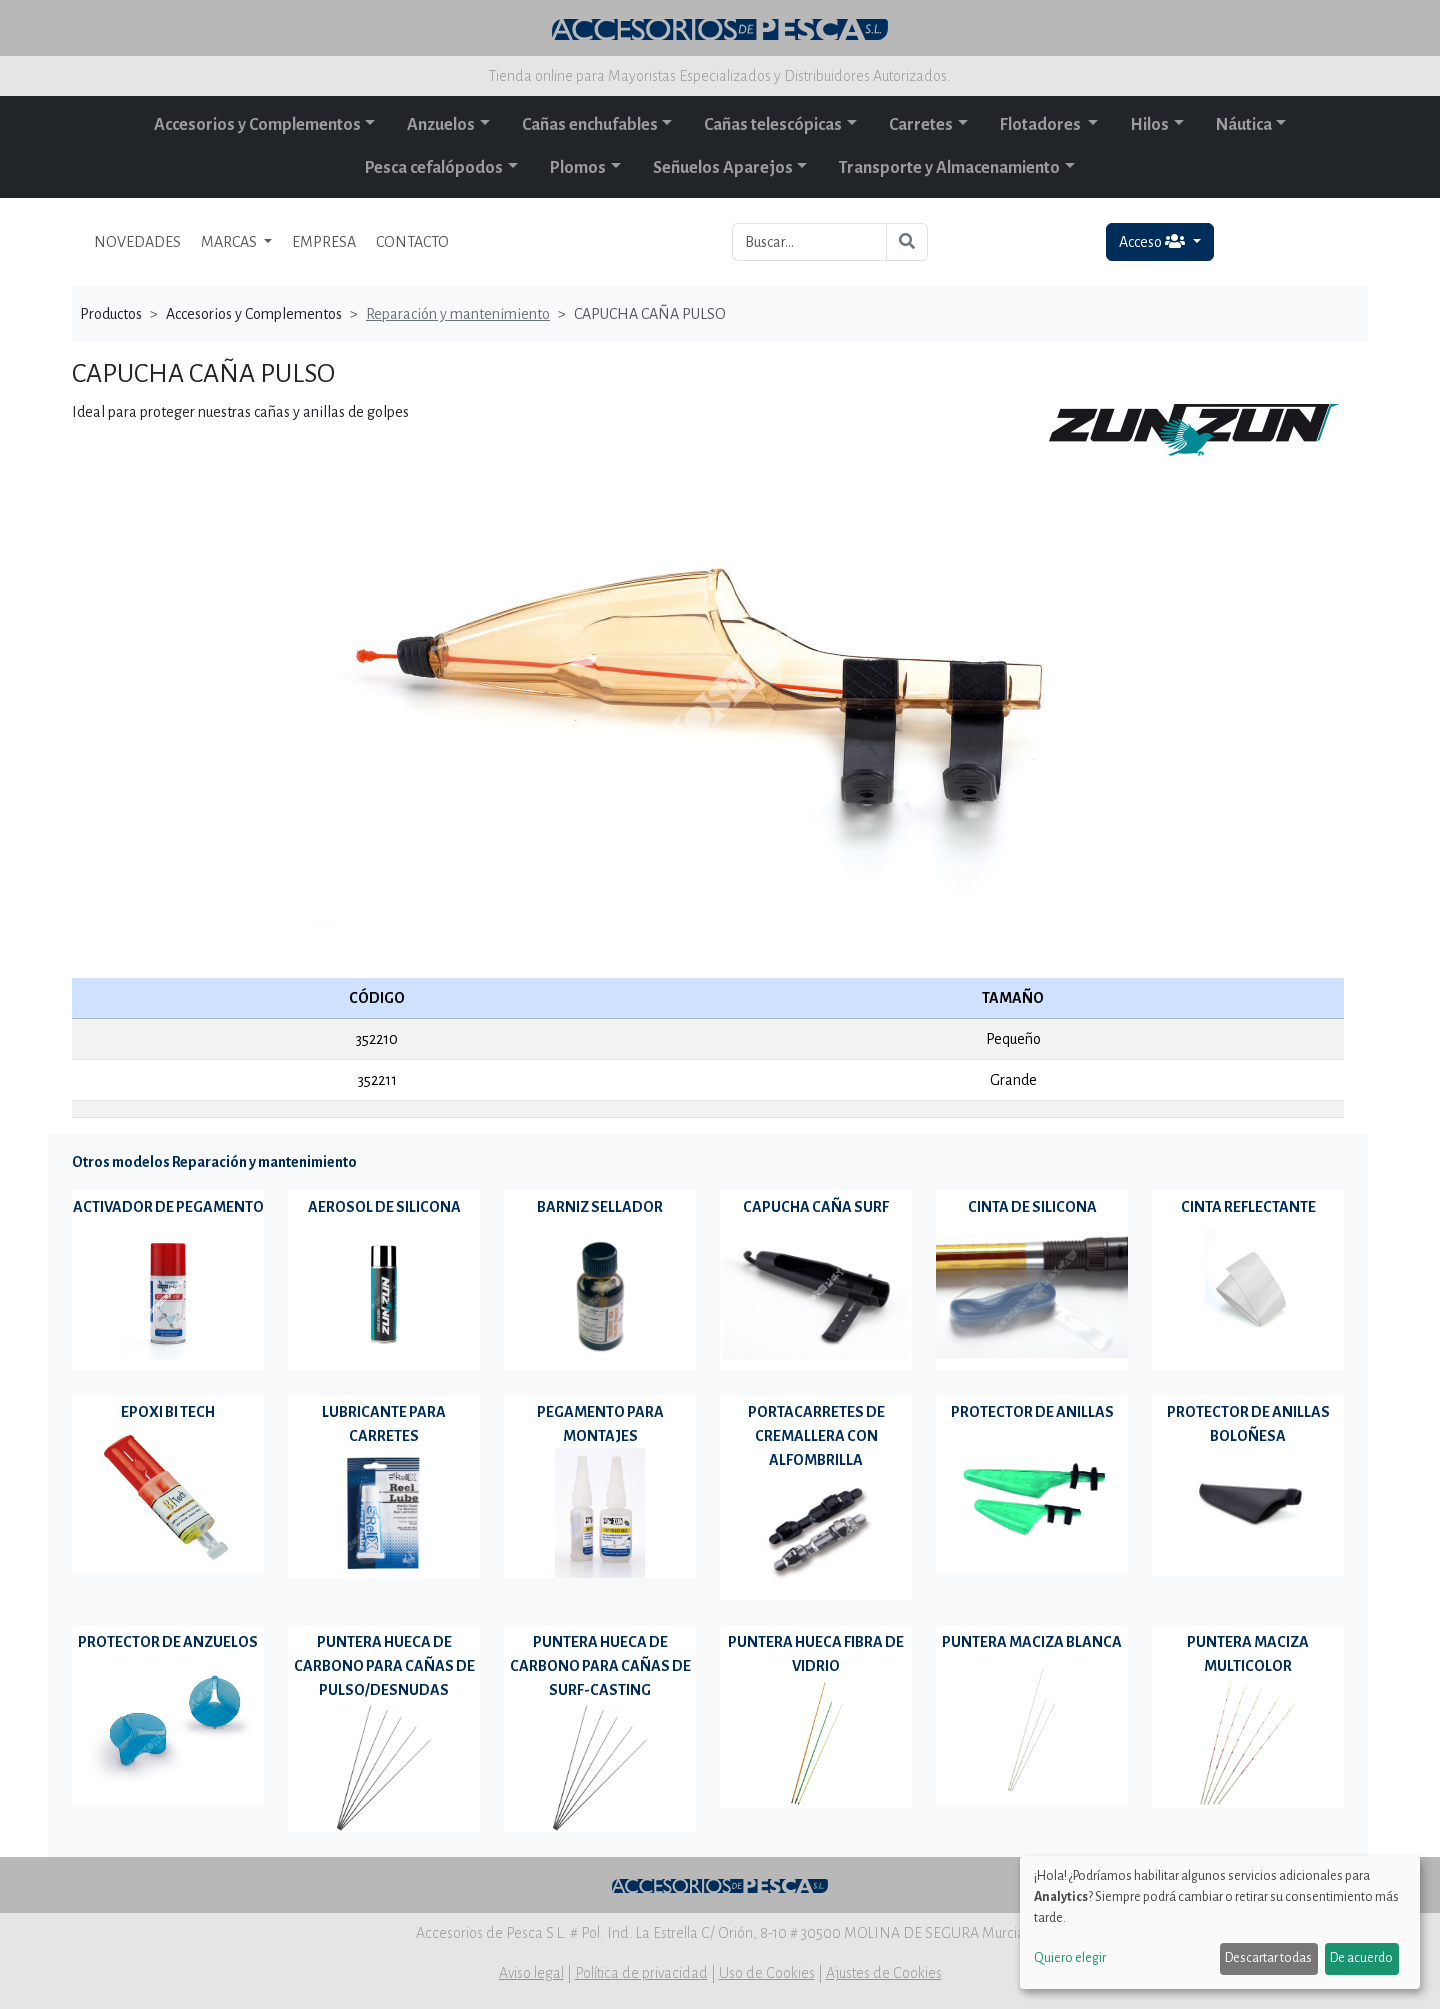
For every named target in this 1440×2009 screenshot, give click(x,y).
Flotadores (1042, 125)
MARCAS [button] (230, 242)
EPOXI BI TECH (168, 1412)
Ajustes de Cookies (884, 1973)
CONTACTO (412, 242)
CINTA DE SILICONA (1032, 1207)
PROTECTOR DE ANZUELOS (168, 1642)
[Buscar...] (809, 242)
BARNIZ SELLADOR (600, 1207)
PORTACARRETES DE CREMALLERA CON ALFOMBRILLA (816, 1436)
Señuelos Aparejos (723, 168)
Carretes (921, 125)
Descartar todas (1268, 1958)
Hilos (1149, 125)
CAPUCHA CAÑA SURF (816, 1207)
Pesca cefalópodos (434, 168)
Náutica (1244, 125)
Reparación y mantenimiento (458, 314)
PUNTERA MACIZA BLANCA (1032, 1642)
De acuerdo (1361, 1958)
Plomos (578, 168)
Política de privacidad (641, 1973)
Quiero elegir (1070, 1958)
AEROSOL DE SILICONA (384, 1207)
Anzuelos (441, 125)
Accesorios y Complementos (257, 125)
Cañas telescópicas (773, 125)
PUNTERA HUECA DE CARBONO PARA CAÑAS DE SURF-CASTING (600, 1666)
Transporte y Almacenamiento (949, 168)
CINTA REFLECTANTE (1248, 1207)
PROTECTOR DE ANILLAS (1032, 1412)
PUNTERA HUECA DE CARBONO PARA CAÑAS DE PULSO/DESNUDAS (384, 1666)
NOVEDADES (137, 242)
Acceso (1153, 241)
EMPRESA (324, 242)
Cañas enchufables (590, 125)
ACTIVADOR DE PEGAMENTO (168, 1207)
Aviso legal (531, 1973)
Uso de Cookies (767, 1973)
